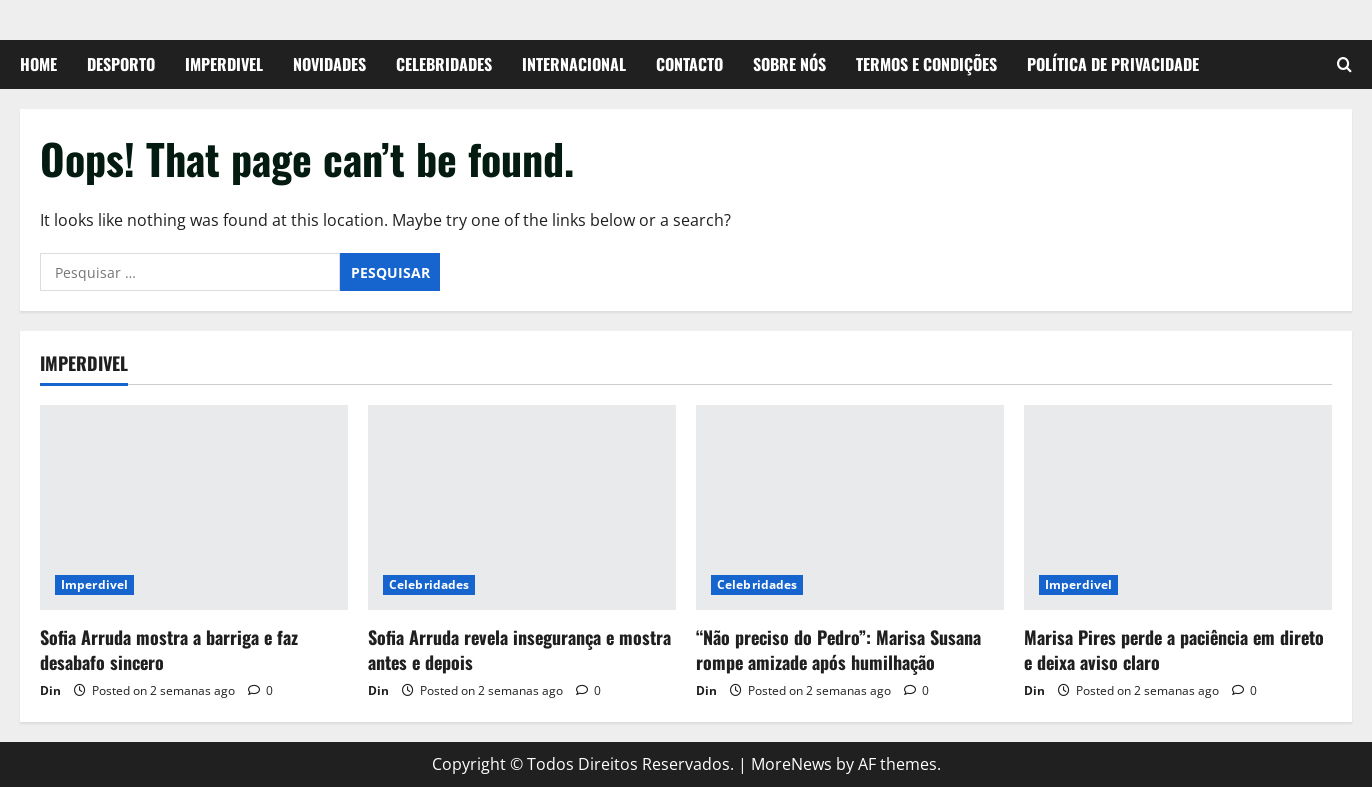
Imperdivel (224, 64)
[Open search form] (1344, 64)
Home (38, 64)
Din (50, 690)
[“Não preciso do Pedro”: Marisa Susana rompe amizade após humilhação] (850, 507)
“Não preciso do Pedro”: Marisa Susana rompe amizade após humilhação (838, 649)
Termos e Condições (926, 64)
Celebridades (444, 64)
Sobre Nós (789, 64)
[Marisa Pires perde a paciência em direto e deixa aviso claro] (1178, 507)
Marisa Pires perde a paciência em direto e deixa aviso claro (1174, 649)
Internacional (574, 64)
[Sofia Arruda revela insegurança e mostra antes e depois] (522, 507)
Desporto (121, 64)
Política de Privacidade (1113, 64)
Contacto (689, 64)
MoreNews (791, 764)
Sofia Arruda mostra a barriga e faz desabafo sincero (169, 649)
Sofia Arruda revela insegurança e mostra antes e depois (519, 649)
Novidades (329, 64)
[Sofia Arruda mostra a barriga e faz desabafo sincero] (194, 507)
